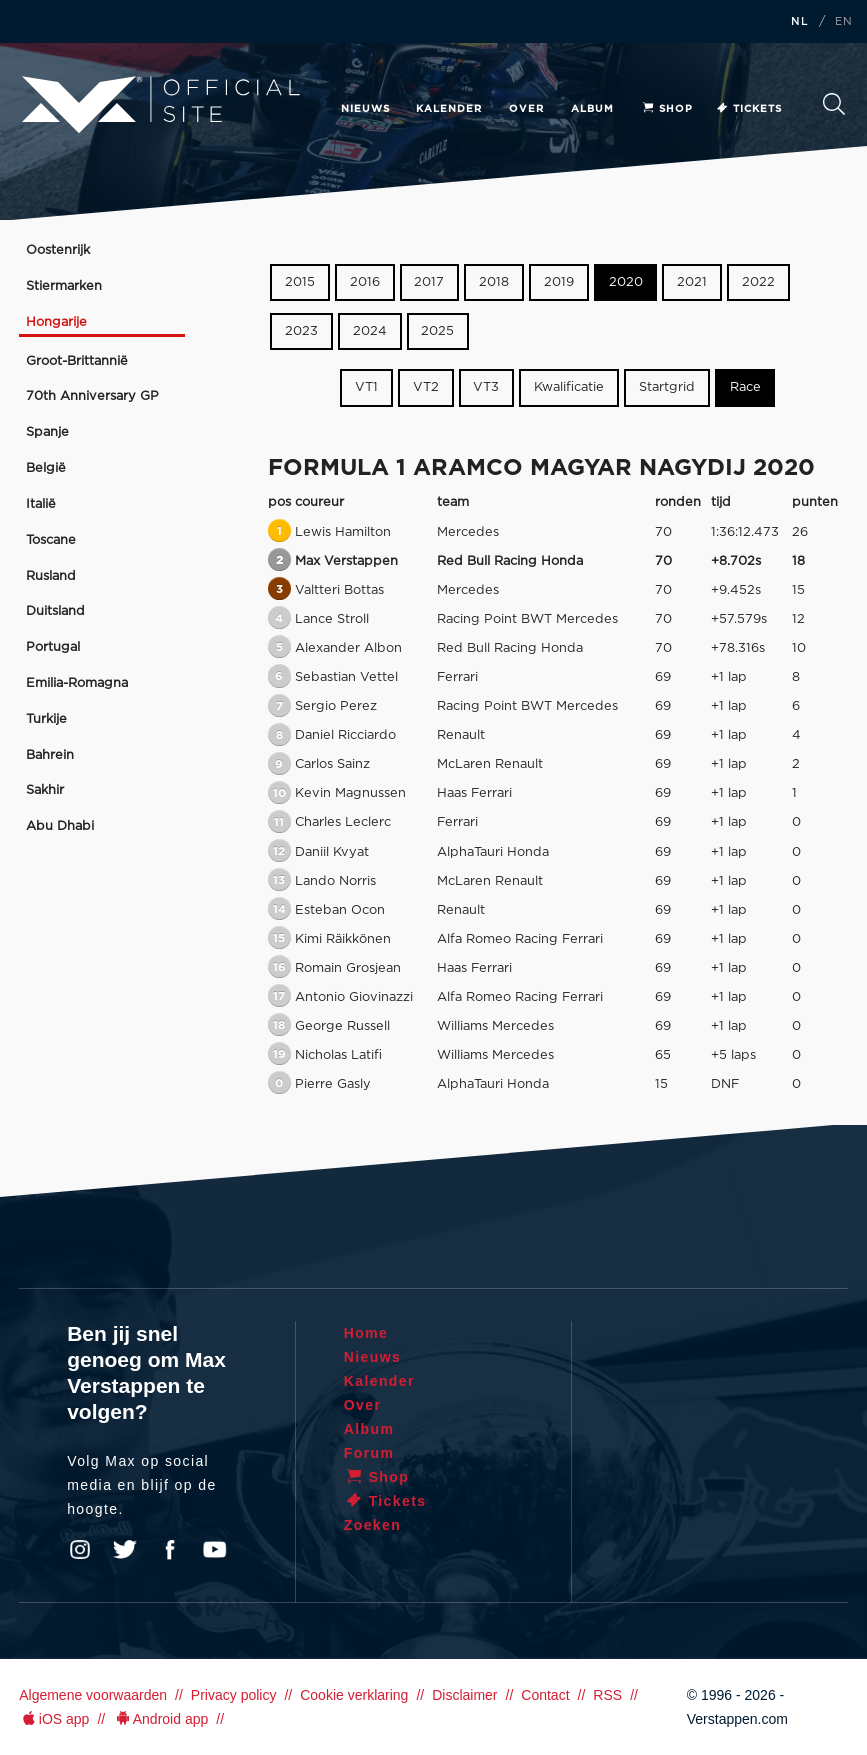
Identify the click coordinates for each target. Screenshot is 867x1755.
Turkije (46, 719)
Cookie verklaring (354, 1695)
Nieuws (365, 109)
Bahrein (50, 755)
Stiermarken (64, 286)
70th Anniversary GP (92, 396)
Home (366, 1333)
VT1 (366, 387)
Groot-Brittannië (77, 361)
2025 (437, 331)
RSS (607, 1695)
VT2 (426, 387)
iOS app (54, 1719)
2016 (365, 282)
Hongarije (56, 322)
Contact (545, 1695)
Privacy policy (234, 1695)
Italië (41, 504)
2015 (300, 282)
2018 (494, 282)
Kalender (449, 109)
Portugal (53, 647)
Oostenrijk (58, 250)
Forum (369, 1453)
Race (745, 387)
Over (526, 109)
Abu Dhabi (60, 826)
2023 (301, 331)
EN (844, 22)
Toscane (51, 540)
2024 (370, 331)
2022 (758, 282)
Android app (160, 1719)
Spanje (47, 432)
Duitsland (55, 611)
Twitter (125, 1550)
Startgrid (667, 387)
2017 (429, 282)
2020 (626, 282)
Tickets (748, 109)
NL (800, 22)
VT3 (486, 387)
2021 (692, 282)
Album (592, 109)
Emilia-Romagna (77, 683)
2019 (559, 282)
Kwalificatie (569, 387)
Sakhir (45, 790)
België (46, 468)
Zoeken (834, 104)
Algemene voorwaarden (93, 1695)
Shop (667, 109)
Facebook (170, 1550)
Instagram (80, 1550)
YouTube (215, 1550)
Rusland (51, 576)
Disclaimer (464, 1695)
